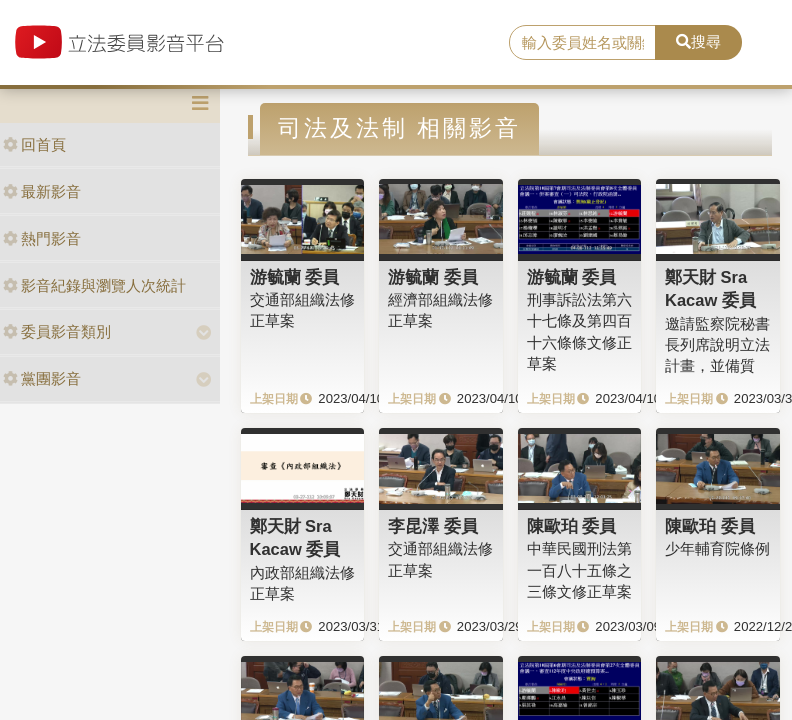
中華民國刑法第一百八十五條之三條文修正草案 (579, 570)
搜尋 (698, 41)
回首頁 (34, 144)
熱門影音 (42, 238)
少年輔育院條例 (717, 548)
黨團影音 (42, 378)
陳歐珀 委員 (572, 526)
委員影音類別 (57, 331)
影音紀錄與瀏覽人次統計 (94, 285)
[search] (582, 43)
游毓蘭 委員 (295, 277)
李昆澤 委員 (433, 526)
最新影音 (42, 191)
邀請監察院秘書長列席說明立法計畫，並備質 (717, 345)
